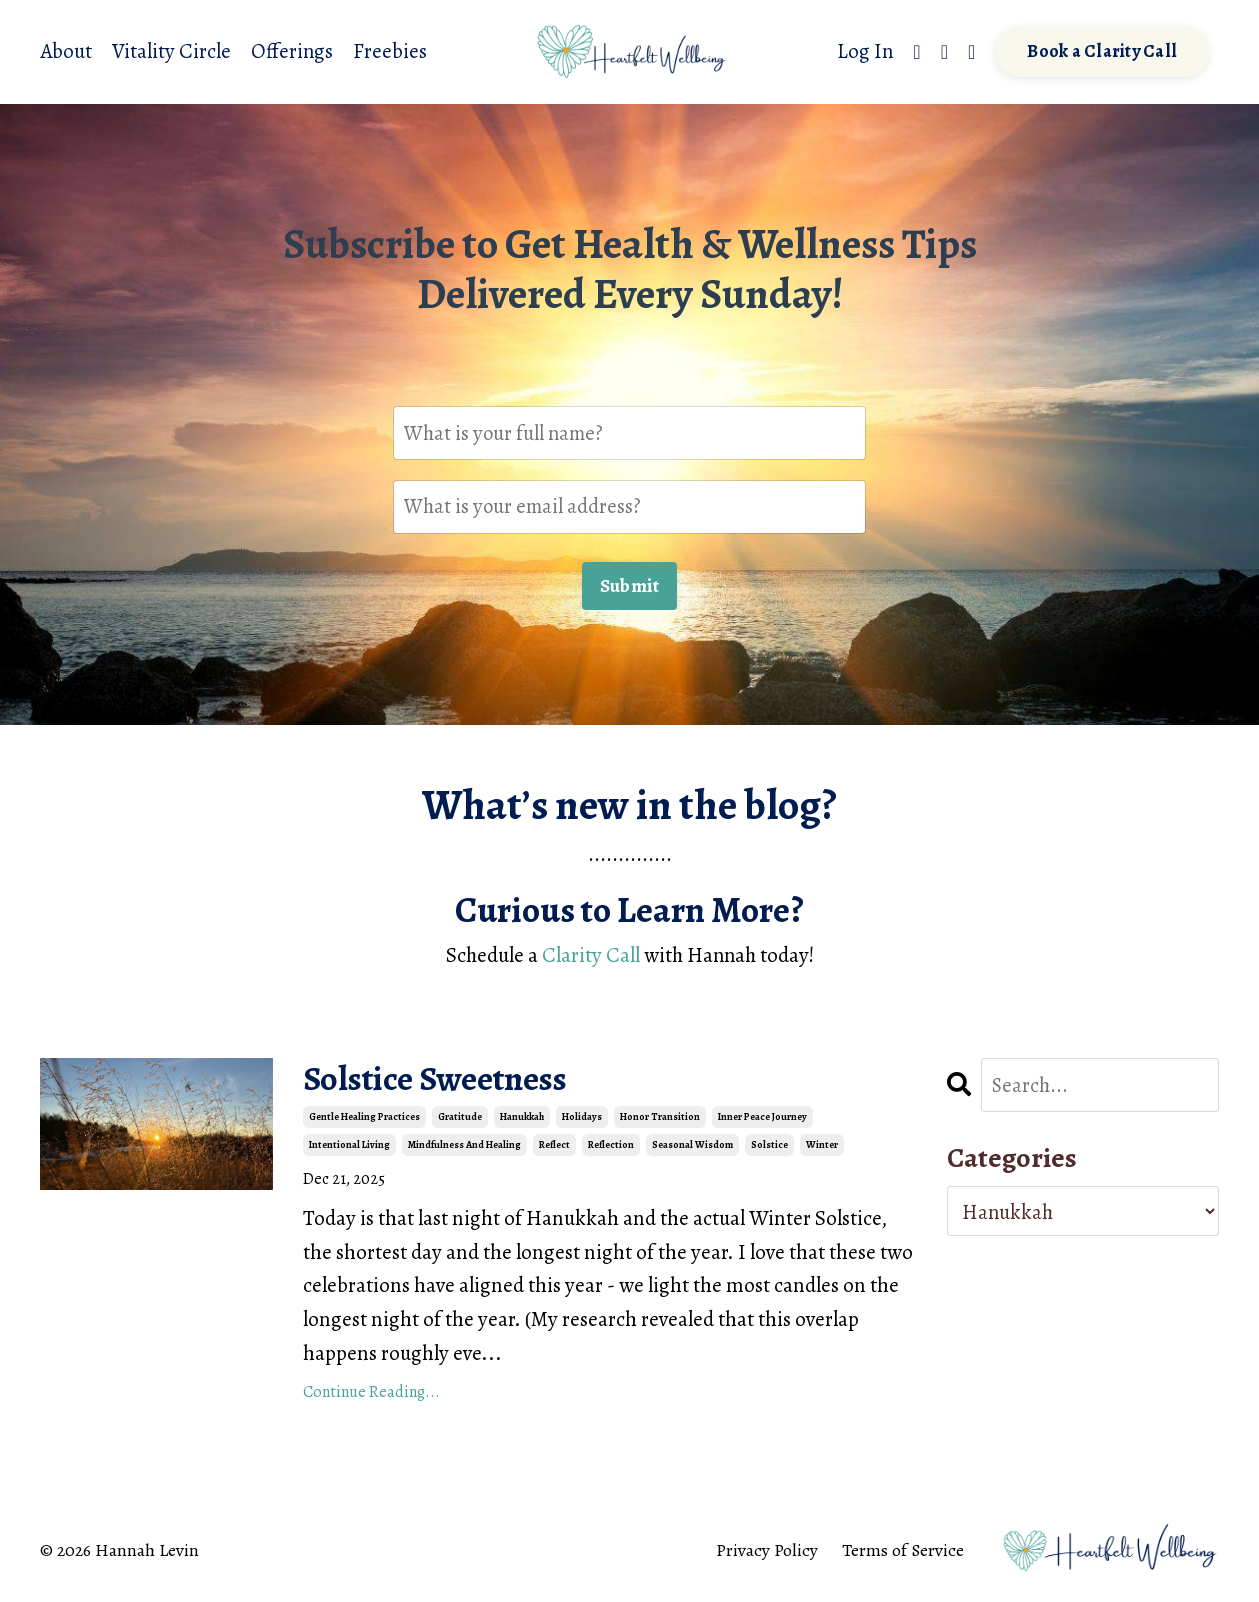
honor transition (660, 1118)
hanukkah (522, 1118)
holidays (582, 1118)
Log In (864, 51)
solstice (769, 1146)
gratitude (460, 1118)
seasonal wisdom (692, 1146)
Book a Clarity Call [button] (1102, 52)
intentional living (349, 1146)
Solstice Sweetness (444, 1081)
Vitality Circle (171, 51)
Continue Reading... (371, 1395)
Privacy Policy (767, 1553)
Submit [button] (630, 587)
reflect (554, 1146)
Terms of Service (903, 1553)
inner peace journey (762, 1118)
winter (822, 1146)
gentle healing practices (364, 1118)
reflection (611, 1146)
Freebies (391, 51)
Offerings (292, 51)
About (66, 51)
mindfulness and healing (464, 1146)
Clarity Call (589, 957)
